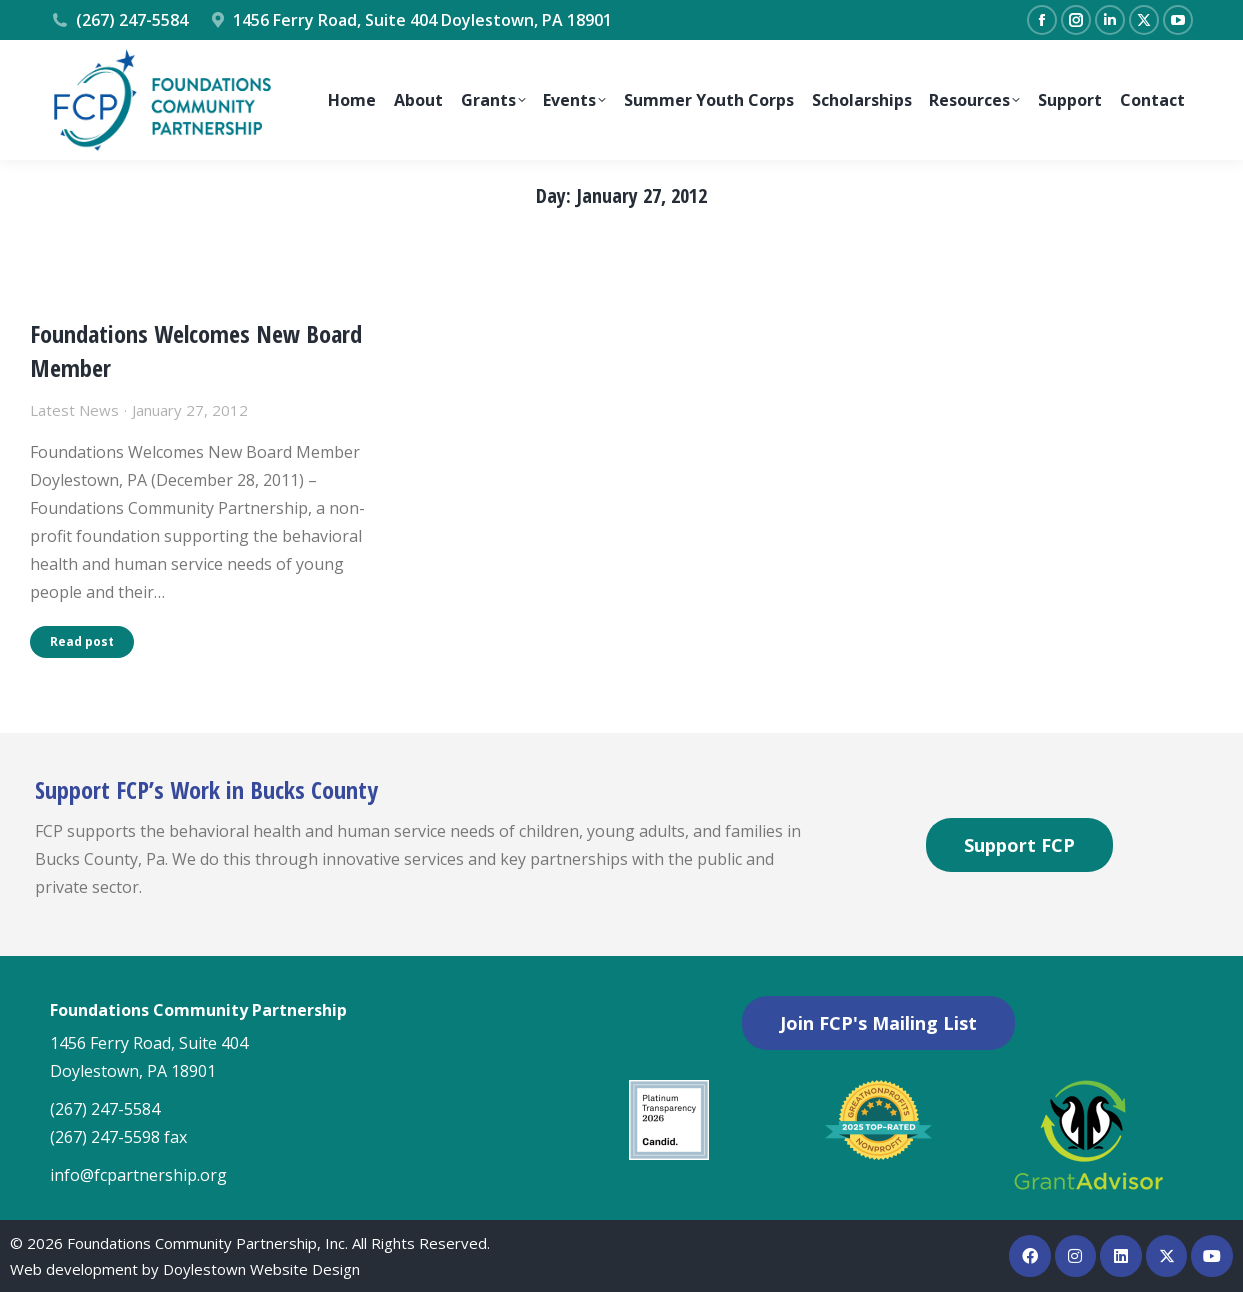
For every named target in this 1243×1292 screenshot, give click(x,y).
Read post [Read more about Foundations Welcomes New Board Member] (82, 641)
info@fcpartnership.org (138, 1175)
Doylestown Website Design (261, 1269)
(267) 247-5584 (119, 20)
